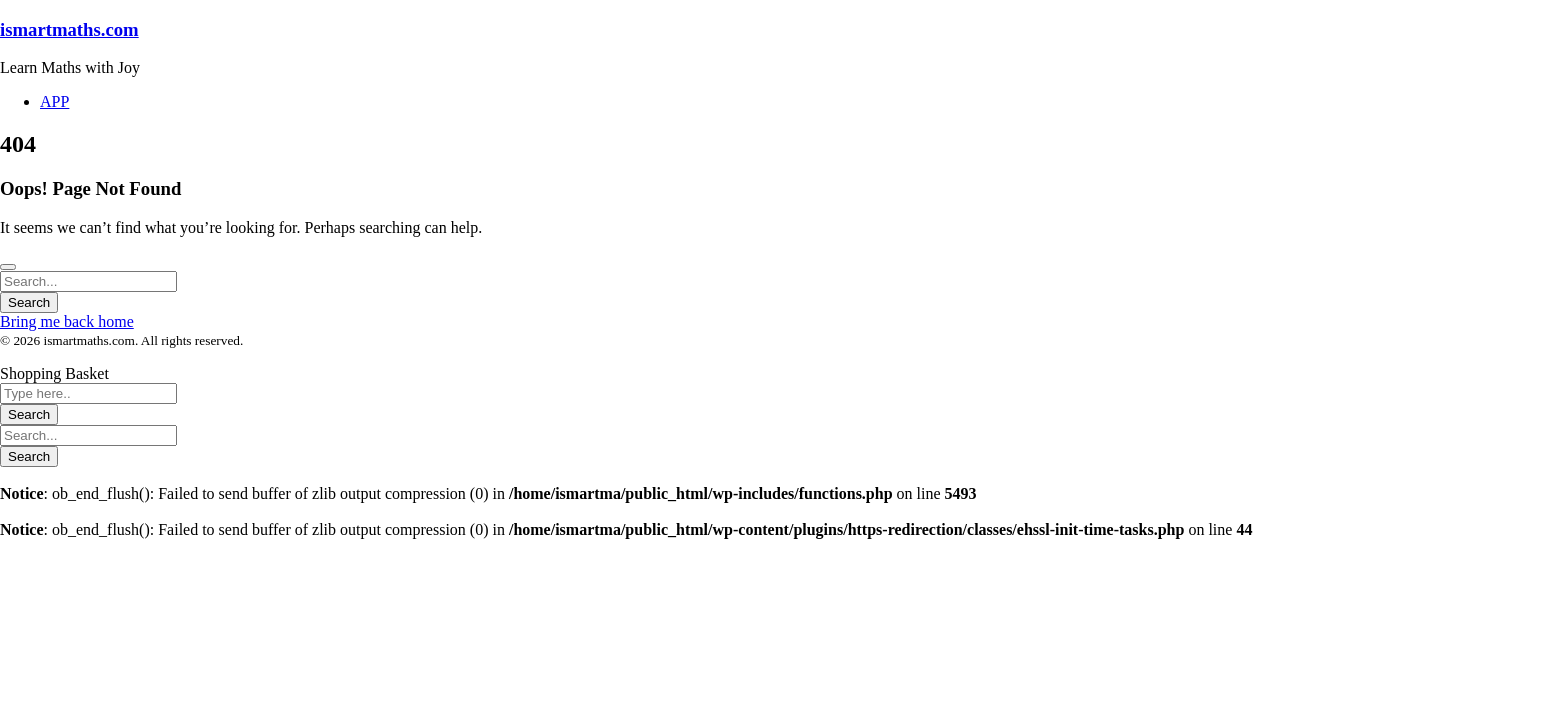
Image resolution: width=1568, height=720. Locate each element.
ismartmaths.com (69, 29)
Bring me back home (67, 321)
